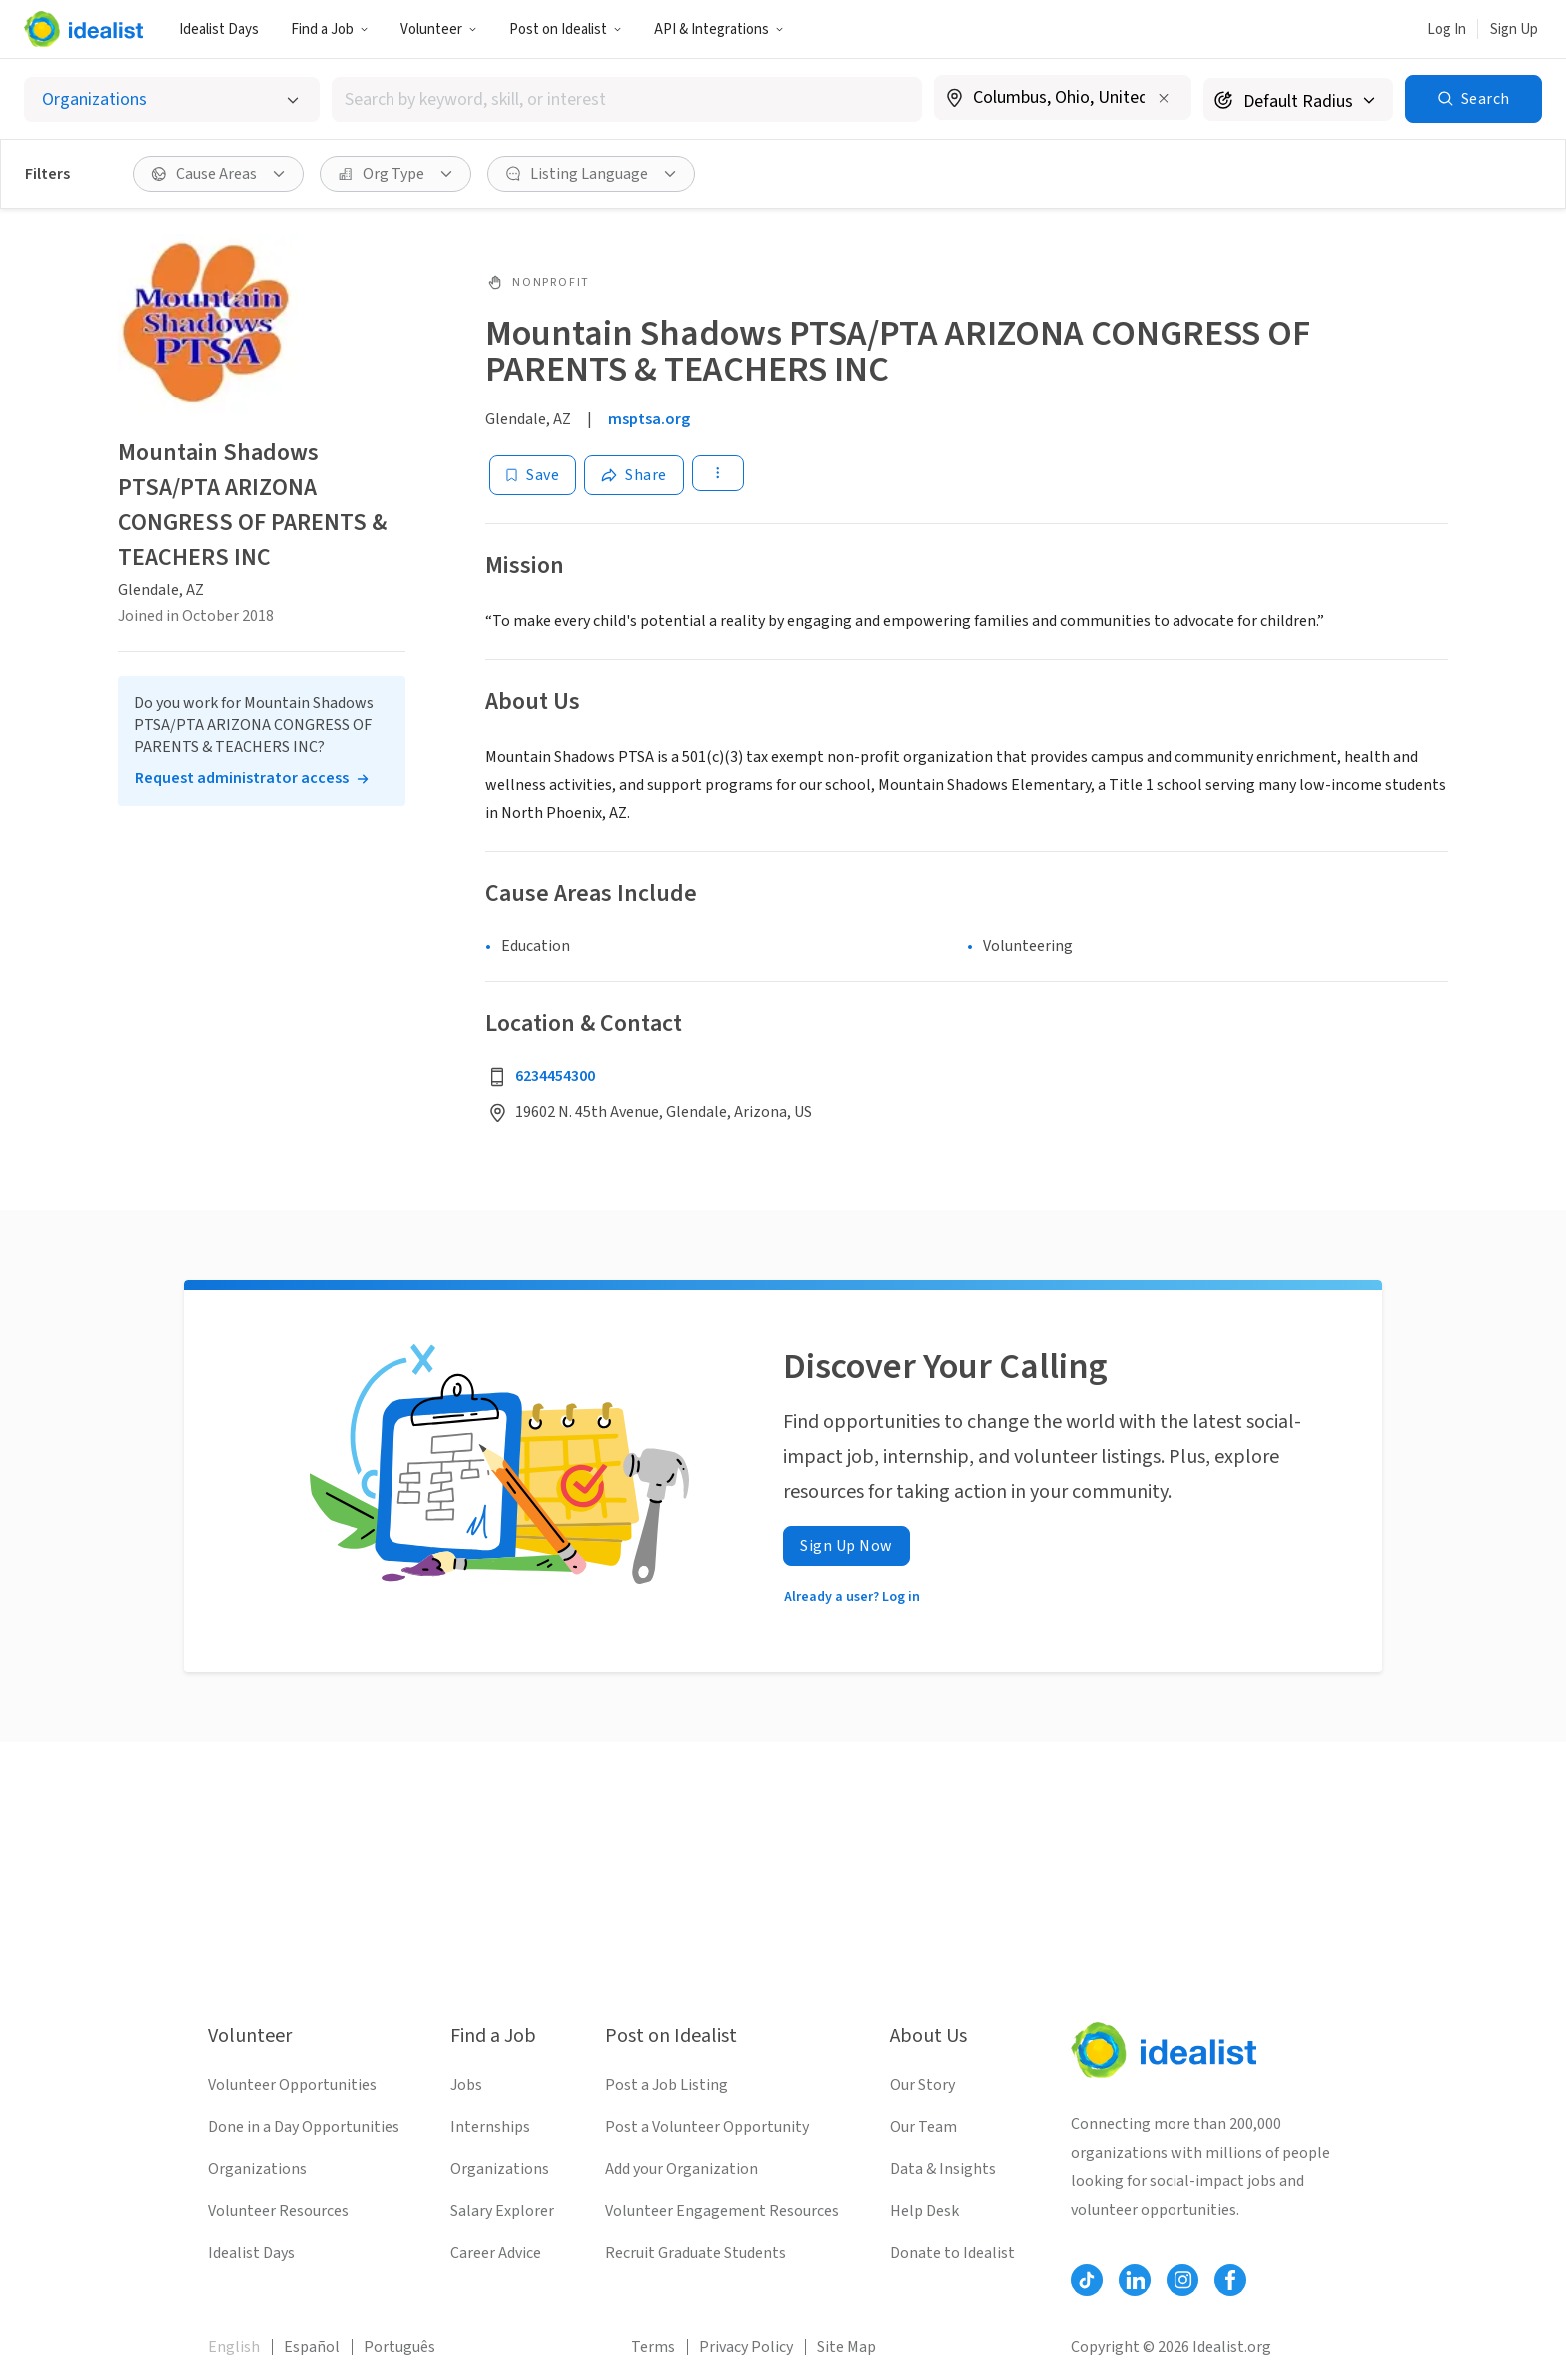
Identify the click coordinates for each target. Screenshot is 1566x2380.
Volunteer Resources (278, 2211)
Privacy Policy (746, 2347)
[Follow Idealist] (1087, 2280)
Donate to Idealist (952, 2253)
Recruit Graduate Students (695, 2253)
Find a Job (330, 29)
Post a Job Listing (666, 2085)
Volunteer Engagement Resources (722, 2211)
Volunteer (438, 29)
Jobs (466, 2085)
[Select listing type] (172, 99)
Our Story (922, 2085)
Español (312, 2347)
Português (399, 2347)
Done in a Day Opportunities (303, 2127)
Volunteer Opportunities (292, 2085)
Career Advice (495, 2253)
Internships (490, 2127)
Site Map (846, 2347)
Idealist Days (219, 29)
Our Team (923, 2127)
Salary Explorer (502, 2211)
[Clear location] (1164, 98)
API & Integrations (719, 29)
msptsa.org (649, 419)
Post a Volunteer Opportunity (707, 2127)
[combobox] (627, 99)
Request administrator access (242, 778)
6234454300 (555, 1076)
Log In (1446, 29)
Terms (653, 2347)
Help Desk (924, 2211)
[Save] (532, 475)
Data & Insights (943, 2169)
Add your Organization (681, 2169)
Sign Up (1514, 29)
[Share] (634, 475)
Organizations (257, 2169)
